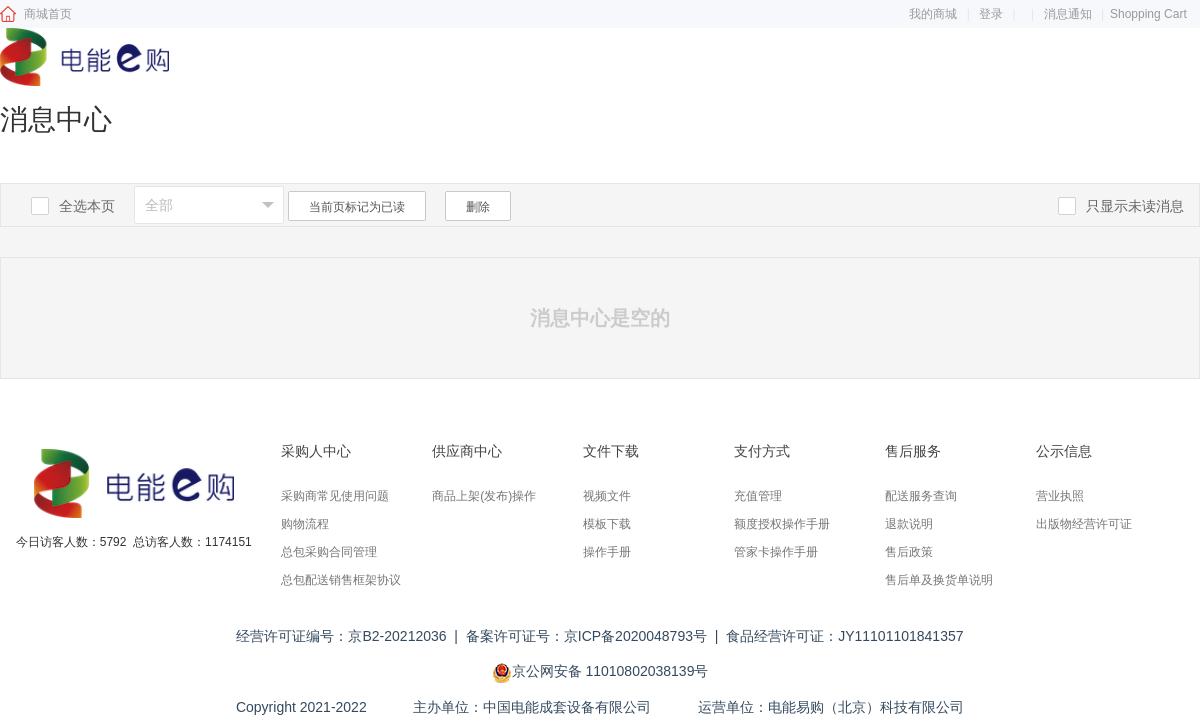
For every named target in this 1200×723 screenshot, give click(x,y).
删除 (478, 207)
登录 (991, 14)
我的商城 (933, 14)
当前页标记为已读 (357, 207)
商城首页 (48, 14)
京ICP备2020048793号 (635, 636)
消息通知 (1068, 14)
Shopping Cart (1148, 14)
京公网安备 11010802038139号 (610, 671)
